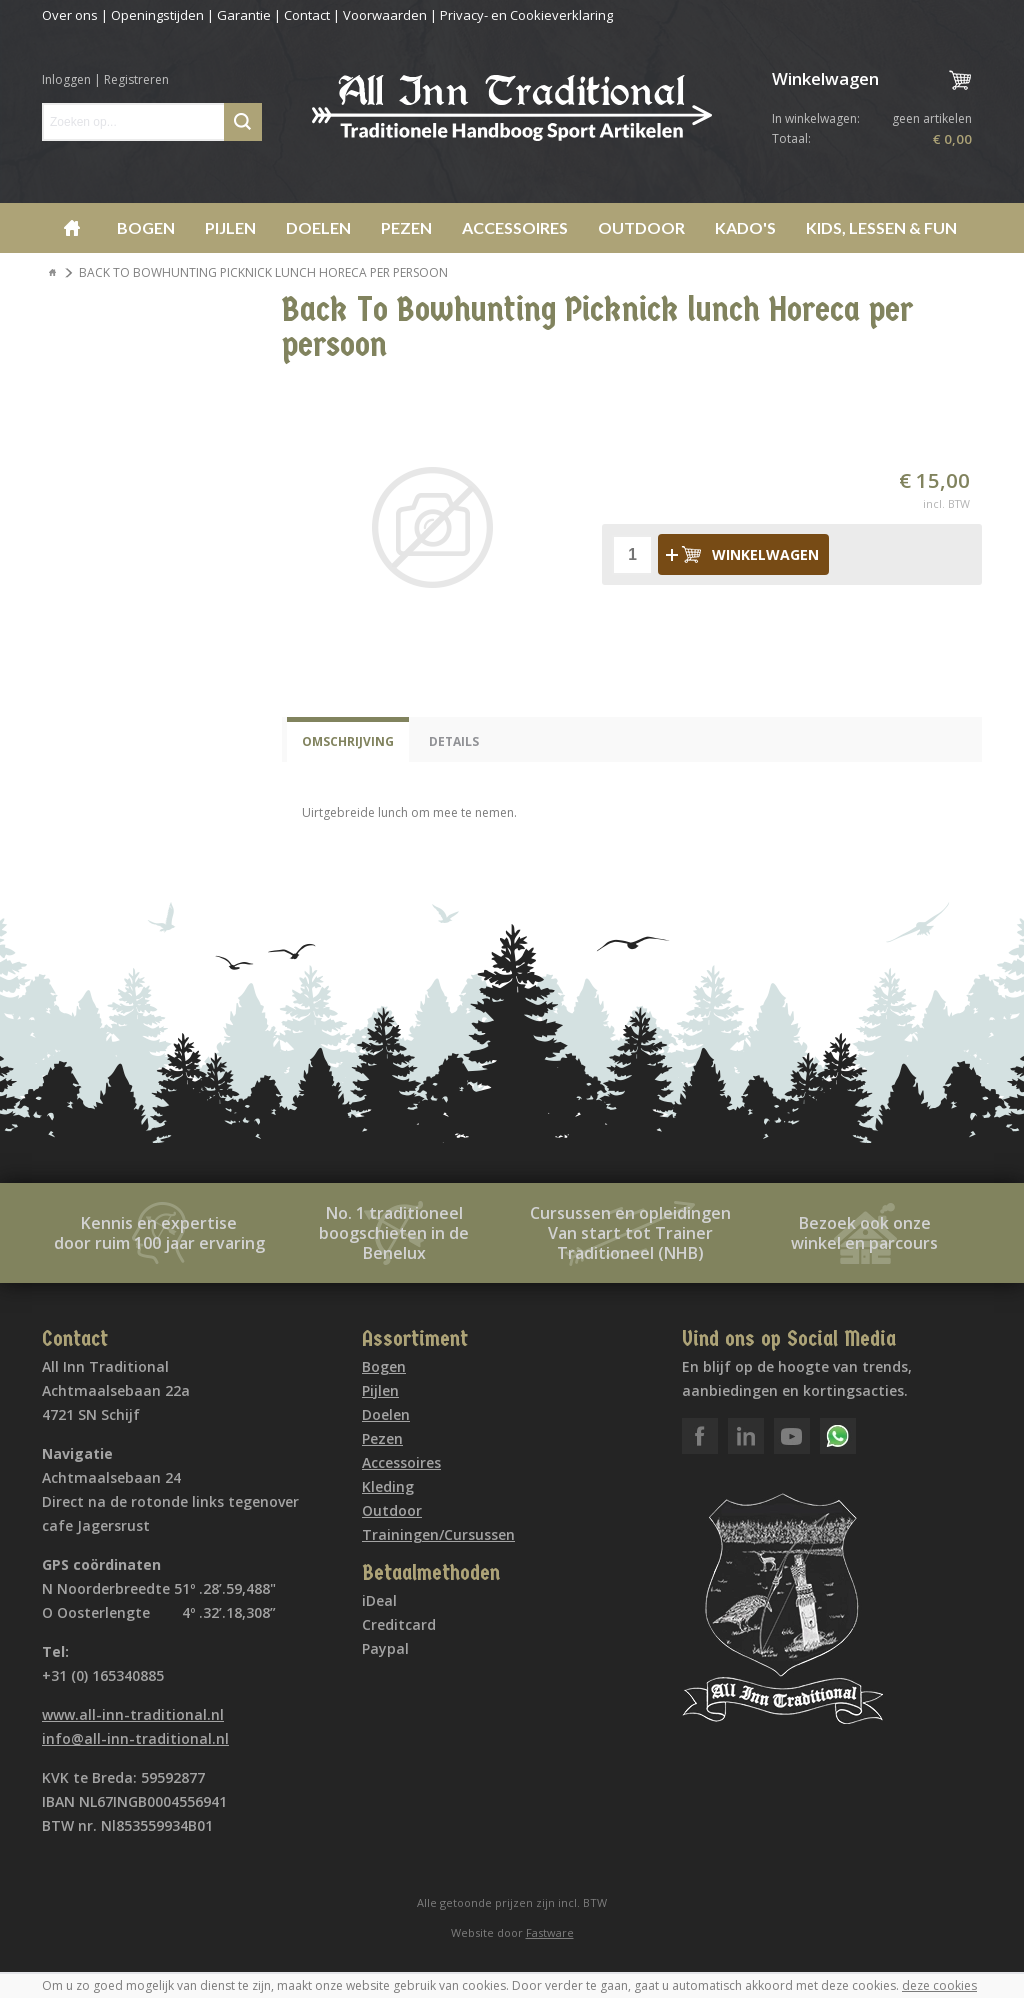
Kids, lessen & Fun (881, 227)
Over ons (70, 15)
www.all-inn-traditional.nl (133, 1714)
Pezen (406, 227)
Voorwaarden (385, 15)
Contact (307, 15)
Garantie (244, 15)
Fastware (550, 1932)
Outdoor (641, 227)
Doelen (318, 227)
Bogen (146, 227)
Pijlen (230, 227)
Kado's (745, 227)
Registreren (136, 79)
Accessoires (515, 227)
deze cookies (939, 1985)
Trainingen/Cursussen (438, 1534)
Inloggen (66, 79)
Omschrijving (348, 741)
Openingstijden (157, 15)
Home (72, 228)
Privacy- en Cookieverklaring (526, 15)
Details (454, 741)
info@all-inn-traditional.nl (135, 1738)
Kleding (388, 1486)
